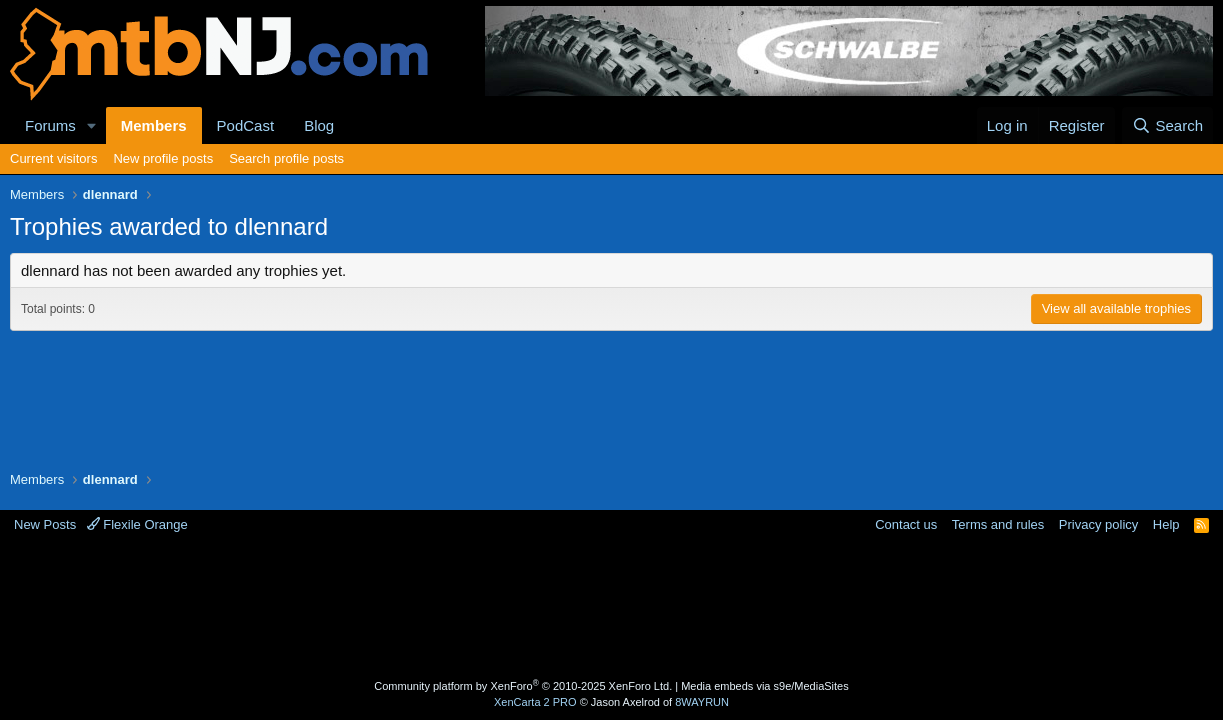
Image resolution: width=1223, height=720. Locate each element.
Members (154, 125)
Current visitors (53, 158)
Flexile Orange (137, 524)
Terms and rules (998, 524)
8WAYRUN (702, 702)
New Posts (45, 524)
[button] (92, 125)
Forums (50, 125)
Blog (319, 125)
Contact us (906, 524)
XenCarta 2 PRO (535, 702)
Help (1166, 524)
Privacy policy (1098, 524)
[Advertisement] (612, 609)
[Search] (1167, 125)
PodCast (246, 125)
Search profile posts (286, 158)
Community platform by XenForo (523, 686)
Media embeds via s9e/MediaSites (765, 686)
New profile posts (163, 158)
